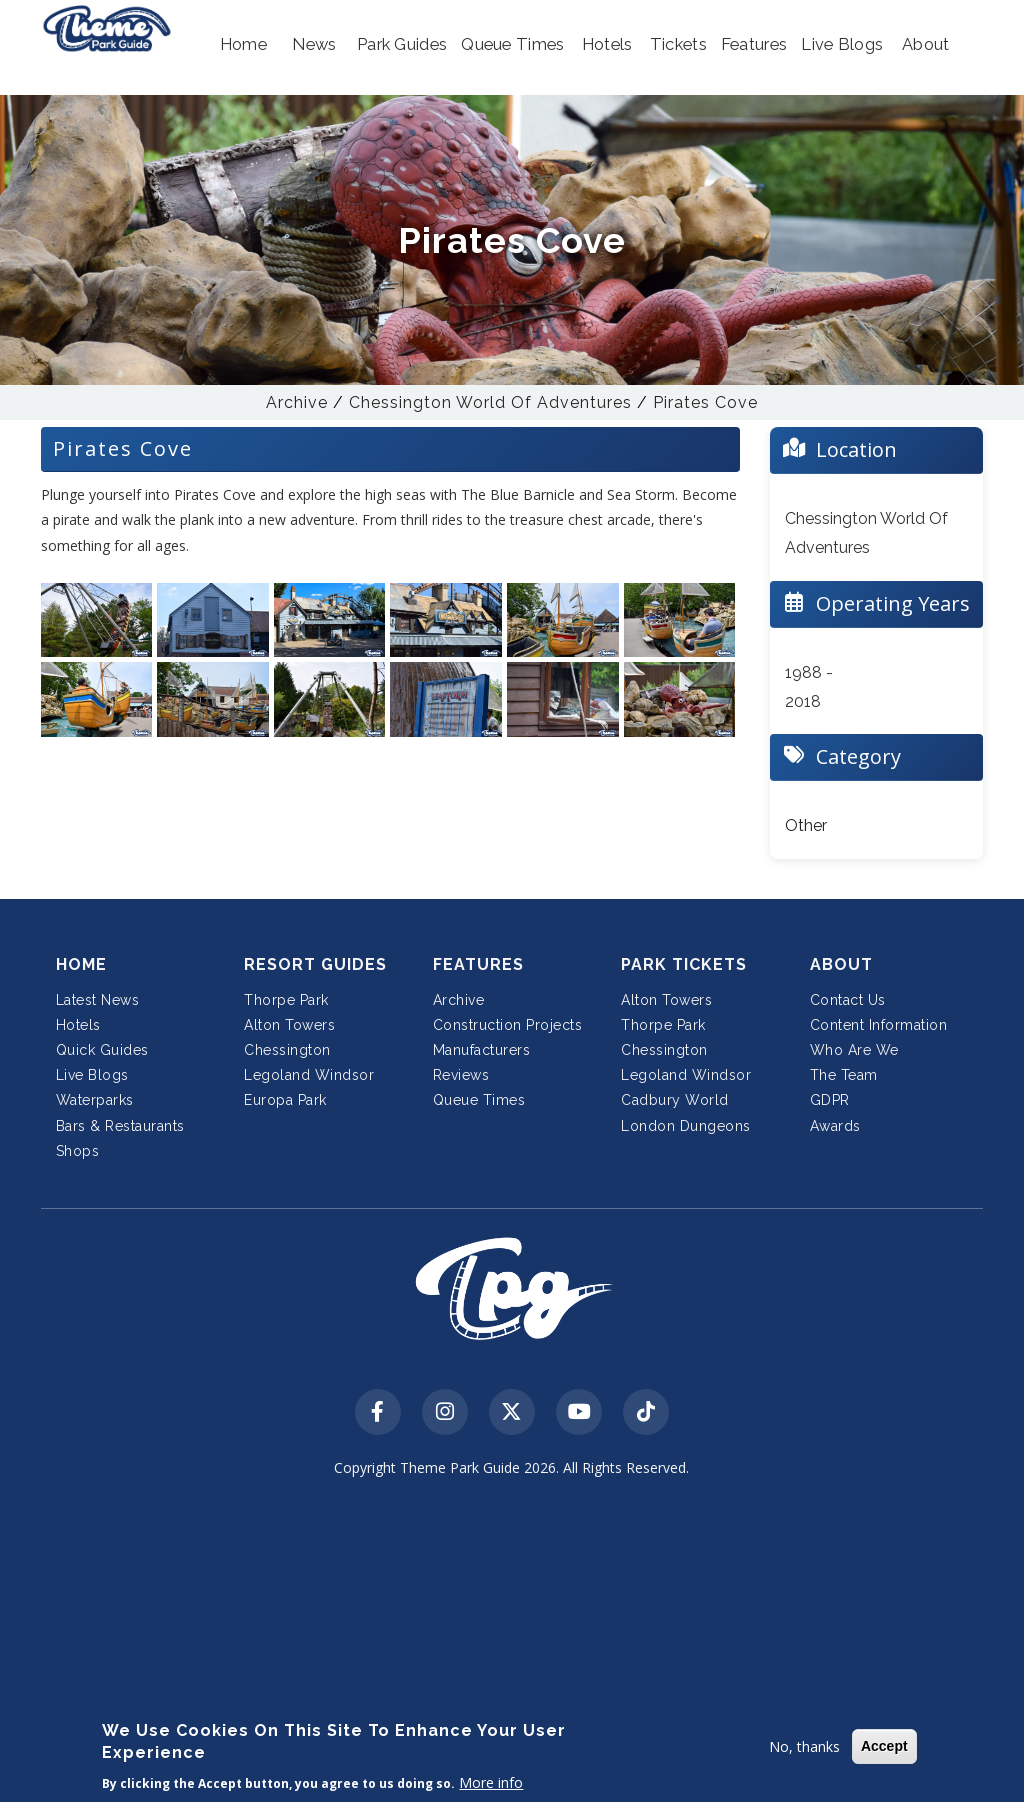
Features (478, 964)
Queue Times (479, 1100)
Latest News (98, 1000)
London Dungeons (686, 1126)
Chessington (287, 1050)
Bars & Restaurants (120, 1126)
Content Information (879, 1025)
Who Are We (854, 1050)
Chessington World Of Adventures (490, 402)
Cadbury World (675, 1100)
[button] (243, 45)
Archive (297, 402)
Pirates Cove (705, 402)
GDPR (830, 1100)
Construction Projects (508, 1025)
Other (806, 825)
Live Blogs (92, 1075)
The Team (844, 1075)
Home (81, 964)
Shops (78, 1151)
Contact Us (848, 1000)
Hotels (78, 1025)
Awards (835, 1126)
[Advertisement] (512, 1644)
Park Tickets (684, 964)
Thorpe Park (286, 1000)
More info (491, 1782)
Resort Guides (315, 964)
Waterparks (95, 1100)
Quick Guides (102, 1050)
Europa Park (285, 1100)
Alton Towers (289, 1025)
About (841, 964)
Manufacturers (482, 1050)
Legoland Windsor (309, 1075)
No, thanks (804, 1746)
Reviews (461, 1075)
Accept (884, 1746)
